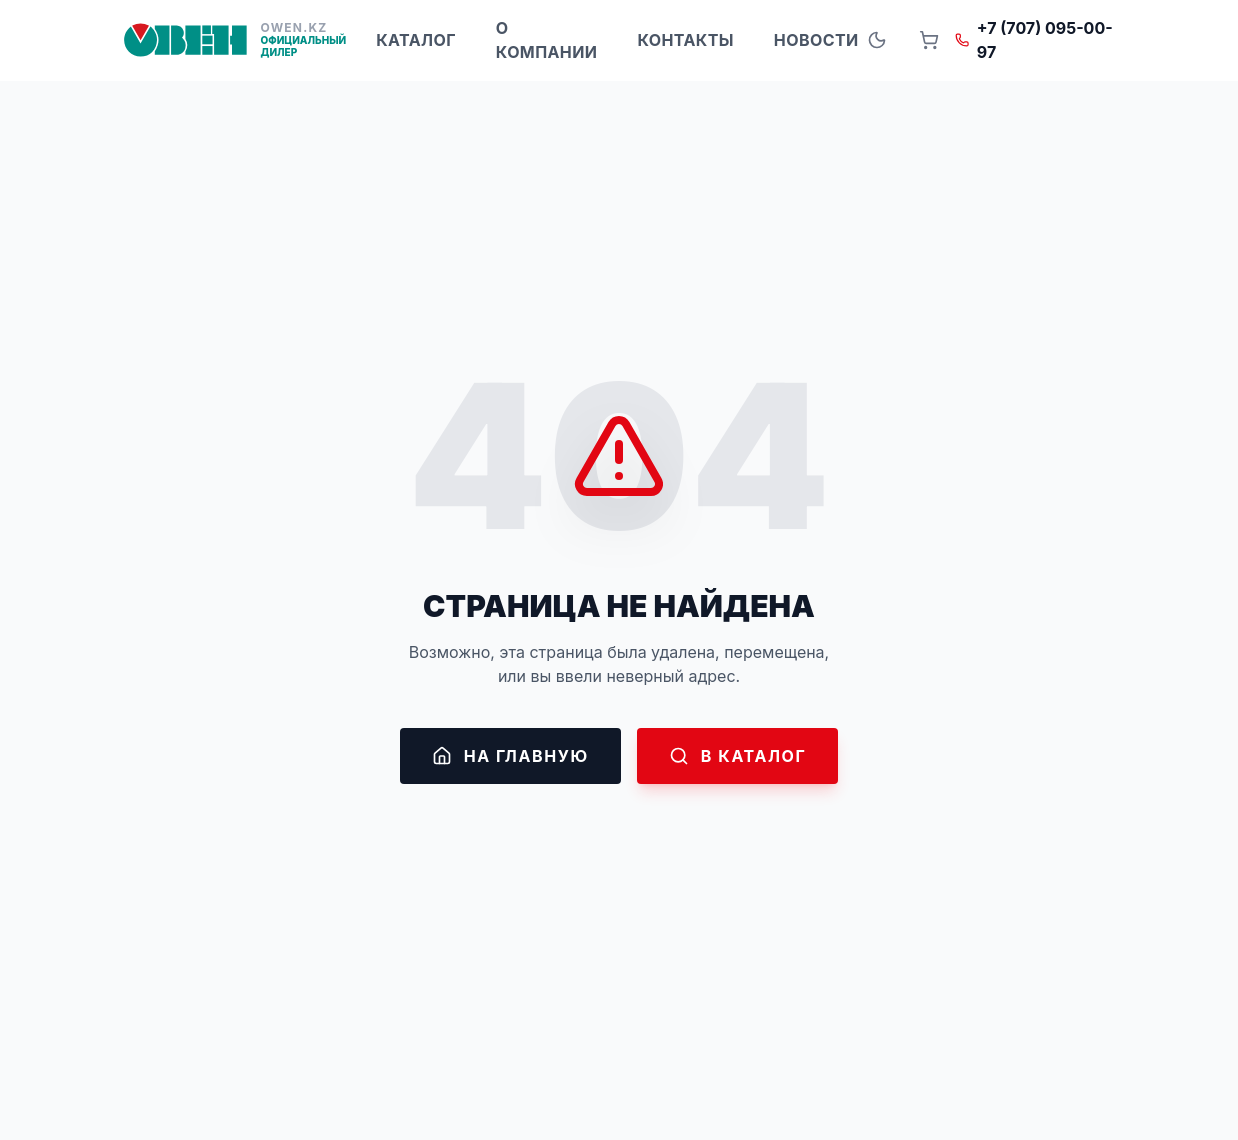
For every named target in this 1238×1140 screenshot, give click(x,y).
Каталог (416, 40)
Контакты (685, 40)
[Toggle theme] (877, 40)
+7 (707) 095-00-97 (1034, 40)
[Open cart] (929, 40)
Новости (816, 40)
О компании (547, 40)
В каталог (738, 756)
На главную (510, 756)
